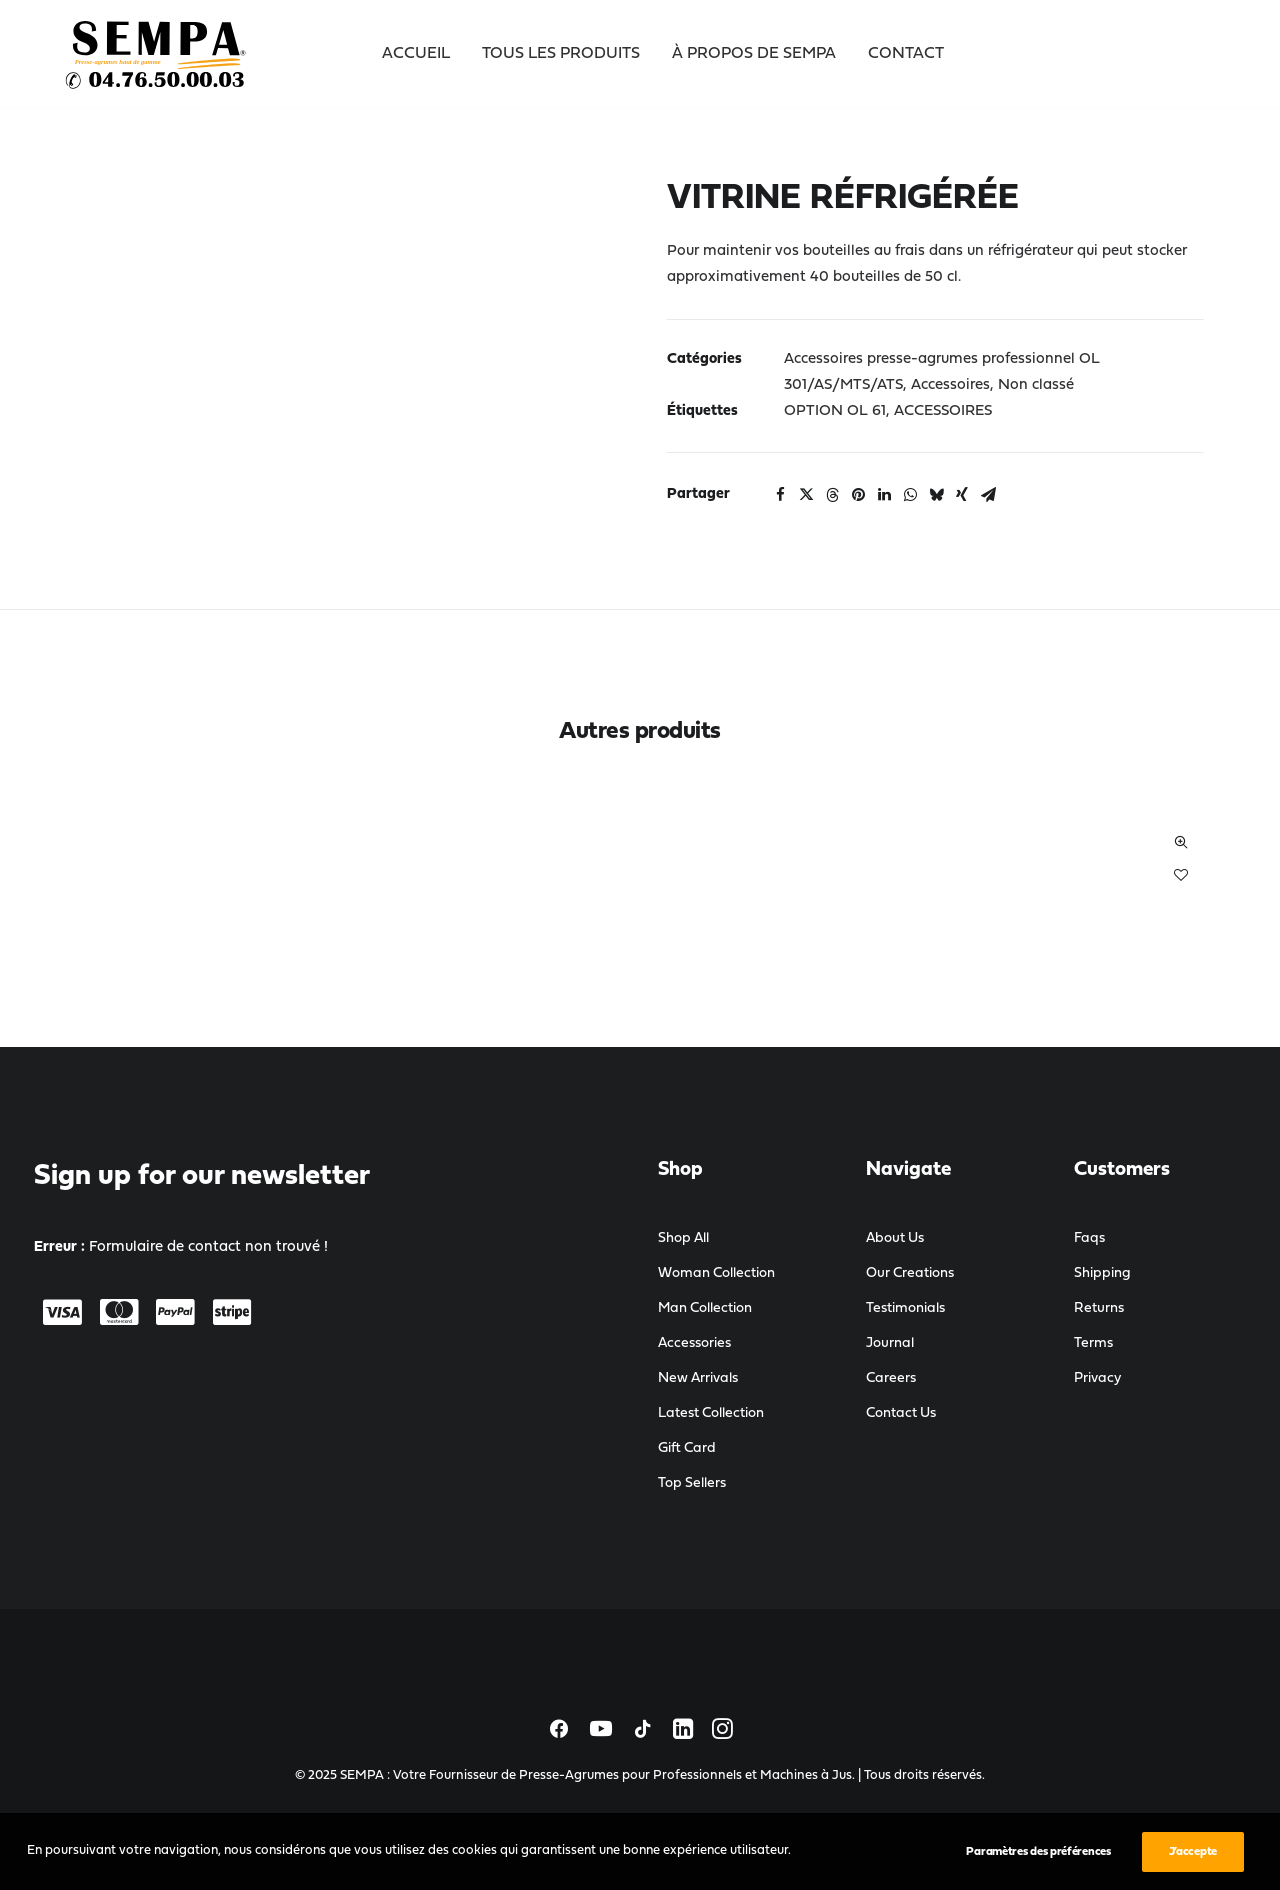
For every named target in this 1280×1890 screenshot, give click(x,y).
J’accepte (1193, 1863)
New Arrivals (698, 1378)
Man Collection (705, 1308)
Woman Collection (716, 1273)
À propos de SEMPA (754, 54)
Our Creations (910, 1273)
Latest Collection (711, 1413)
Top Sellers (692, 1483)
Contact (906, 54)
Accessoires (950, 385)
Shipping (1102, 1273)
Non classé (1036, 385)
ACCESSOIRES (943, 411)
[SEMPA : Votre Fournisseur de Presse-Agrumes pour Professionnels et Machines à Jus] (157, 54)
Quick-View (1180, 842)
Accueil (416, 54)
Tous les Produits (561, 54)
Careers (891, 1378)
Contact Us (901, 1413)
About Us (895, 1238)
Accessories (694, 1343)
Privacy (1097, 1378)
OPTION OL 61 (835, 411)
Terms (1093, 1343)
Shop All (683, 1238)
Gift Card (687, 1448)
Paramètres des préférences (1038, 1863)
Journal (890, 1343)
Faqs (1089, 1238)
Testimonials (905, 1308)
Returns (1099, 1308)
